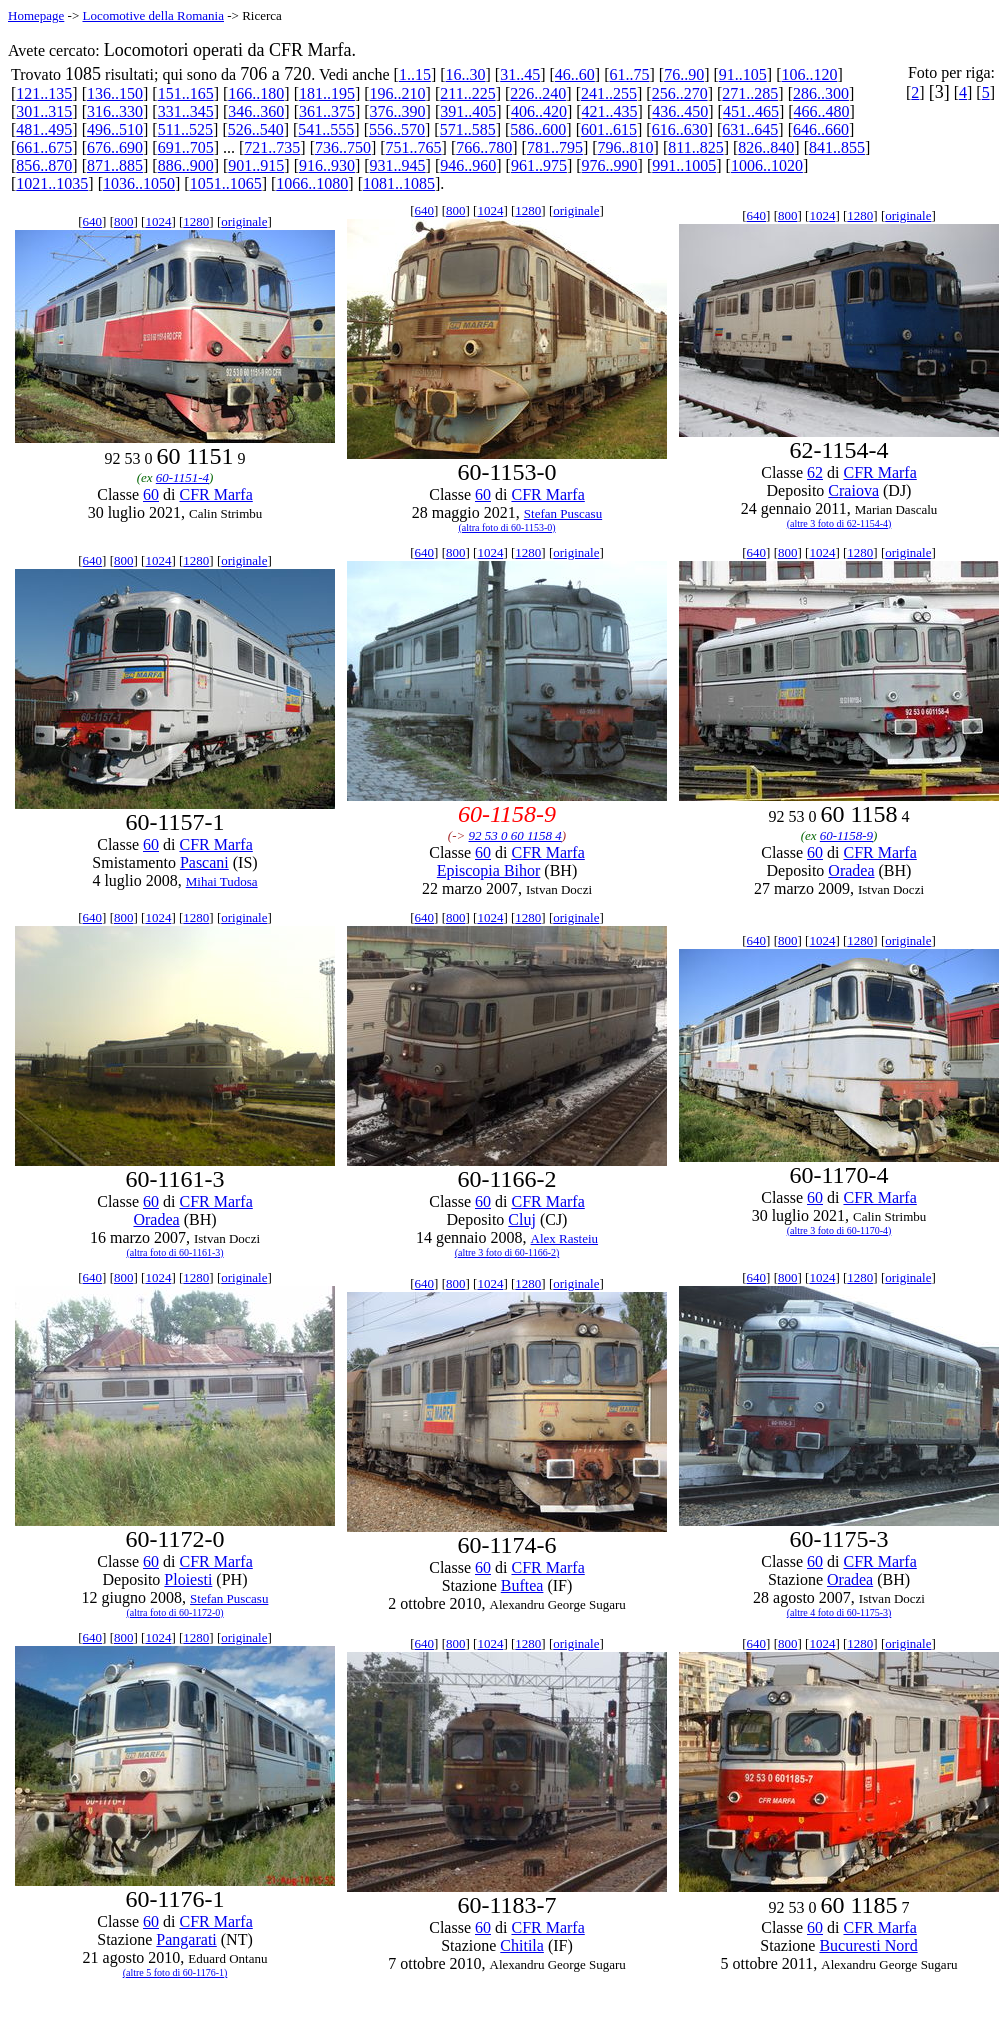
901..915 (256, 165)
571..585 (468, 129)
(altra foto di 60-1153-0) (506, 527)
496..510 (115, 129)
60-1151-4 (182, 477)
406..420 (539, 111)
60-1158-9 (846, 835)
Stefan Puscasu (563, 513)
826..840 (766, 147)
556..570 (397, 129)
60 (151, 494)
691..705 (186, 147)
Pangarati (186, 1939)
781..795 (555, 147)
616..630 (680, 129)
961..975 (539, 165)
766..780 (484, 147)
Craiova (853, 490)
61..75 (630, 74)
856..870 (44, 165)
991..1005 (684, 165)
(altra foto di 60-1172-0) (174, 1612)
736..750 (343, 147)
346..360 (256, 111)
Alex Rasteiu (565, 1238)
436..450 (680, 111)
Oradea (851, 870)
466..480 (822, 111)
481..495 (44, 129)
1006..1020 (767, 165)
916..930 (327, 165)
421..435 (610, 111)
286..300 (821, 93)
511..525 (185, 129)
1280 (196, 221)
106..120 (809, 74)
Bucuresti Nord (868, 1945)
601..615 (609, 129)
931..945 (398, 165)
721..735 (272, 147)
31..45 (520, 74)
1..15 (415, 74)
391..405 (468, 111)
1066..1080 (312, 183)
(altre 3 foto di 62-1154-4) (839, 523)
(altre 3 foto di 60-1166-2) (507, 1252)
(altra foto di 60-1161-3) (174, 1252)
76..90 (684, 74)
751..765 (414, 147)
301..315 (44, 111)
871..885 (115, 165)
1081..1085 (399, 183)
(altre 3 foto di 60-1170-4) (839, 1230)
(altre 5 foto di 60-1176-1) (175, 1972)
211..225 (467, 93)
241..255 (609, 93)
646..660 (821, 129)
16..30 (466, 74)
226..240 (538, 93)
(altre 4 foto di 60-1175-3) (839, 1612)
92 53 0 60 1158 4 (515, 835)
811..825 (695, 147)
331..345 (186, 111)
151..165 (186, 93)
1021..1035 (52, 183)
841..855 (837, 147)
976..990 (610, 165)
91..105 (743, 74)
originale (244, 221)
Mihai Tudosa (222, 881)
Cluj (522, 1219)
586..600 (538, 129)
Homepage (36, 15)
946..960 (468, 165)
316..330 (115, 111)
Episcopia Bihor (489, 870)
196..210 (398, 93)
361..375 (327, 111)
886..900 (186, 165)
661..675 (44, 147)
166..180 (256, 93)
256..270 (680, 93)
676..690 (115, 147)
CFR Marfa (215, 494)
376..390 (398, 111)
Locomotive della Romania (153, 15)
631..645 (750, 129)
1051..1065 (226, 183)
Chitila (522, 1945)
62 (815, 472)
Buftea (522, 1585)
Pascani (204, 862)
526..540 (256, 129)
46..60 (575, 74)
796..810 (626, 147)
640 (93, 221)
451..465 (751, 111)
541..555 (326, 129)
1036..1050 (139, 183)
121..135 (44, 93)
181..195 (327, 93)
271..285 (750, 93)
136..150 (115, 93)
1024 (158, 221)
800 (124, 221)
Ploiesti (188, 1579)
